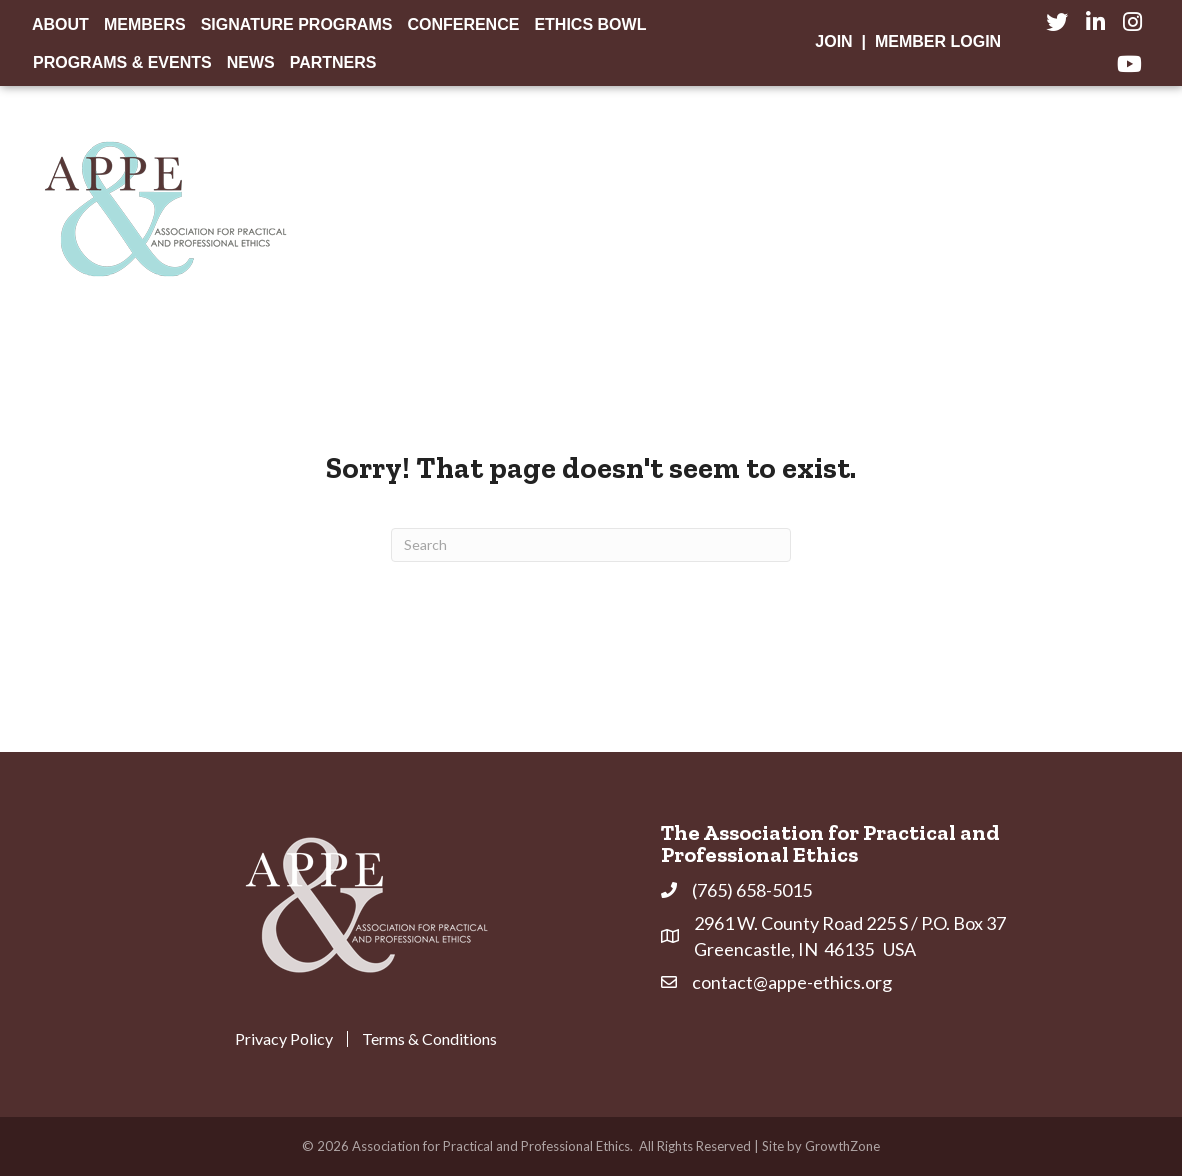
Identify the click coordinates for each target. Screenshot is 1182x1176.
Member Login (938, 41)
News (251, 62)
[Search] (591, 545)
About (60, 24)
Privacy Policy (284, 1039)
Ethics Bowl (590, 24)
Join (833, 41)
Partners (333, 62)
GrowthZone (842, 1146)
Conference (463, 24)
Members (145, 24)
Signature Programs (297, 24)
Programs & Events (122, 62)
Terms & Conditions (429, 1039)
